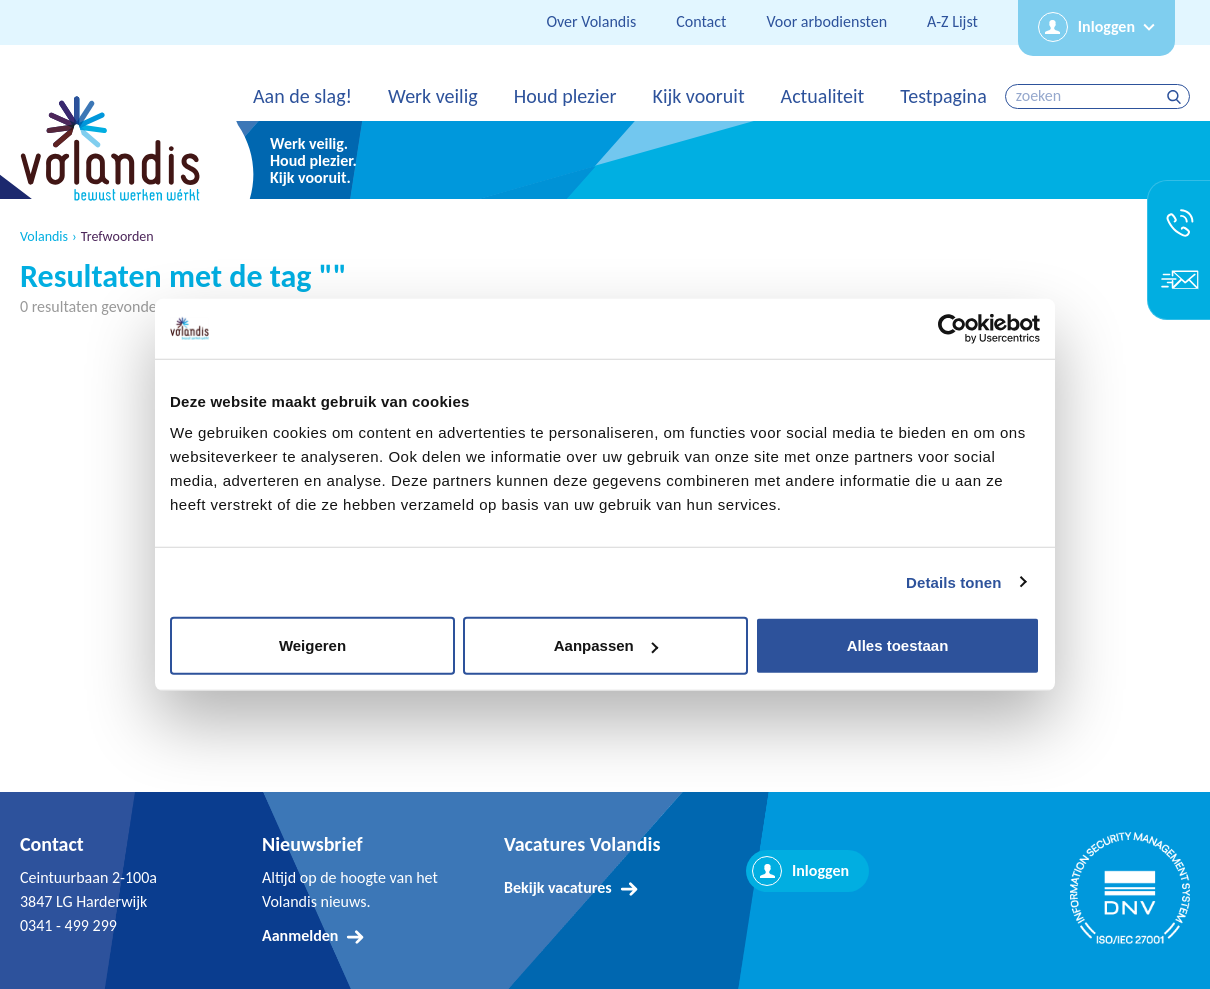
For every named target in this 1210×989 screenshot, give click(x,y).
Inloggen (1106, 26)
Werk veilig (433, 96)
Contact (701, 21)
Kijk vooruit (698, 96)
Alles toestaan (898, 645)
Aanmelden (300, 935)
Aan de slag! (302, 96)
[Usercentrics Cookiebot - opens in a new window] (952, 328)
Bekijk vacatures (558, 887)
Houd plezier (565, 96)
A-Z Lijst (952, 21)
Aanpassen (606, 645)
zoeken (1176, 96)
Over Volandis (591, 21)
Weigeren (312, 645)
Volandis (44, 237)
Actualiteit (823, 96)
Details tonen (953, 581)
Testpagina (943, 96)
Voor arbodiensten (826, 21)
